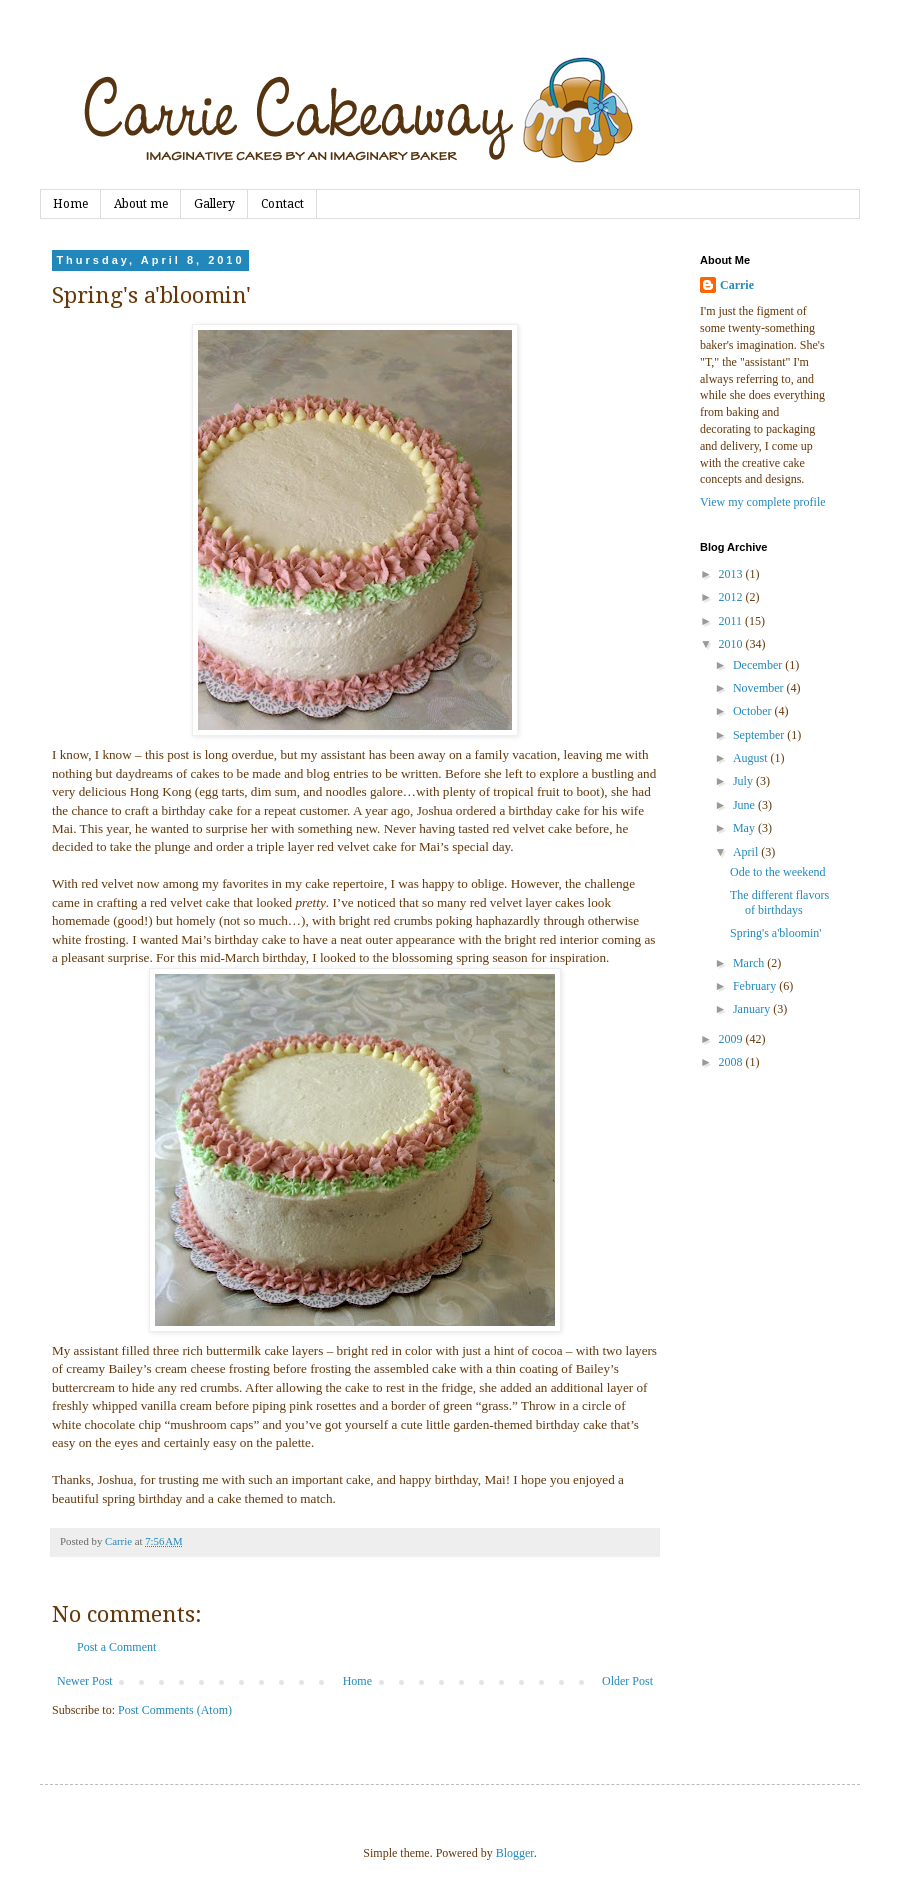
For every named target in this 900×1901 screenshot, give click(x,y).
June (745, 805)
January (753, 1009)
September (760, 735)
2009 (732, 1039)
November (760, 688)
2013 (732, 574)
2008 (732, 1062)
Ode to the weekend (778, 872)
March (750, 963)
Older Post (627, 1681)
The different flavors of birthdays (779, 902)
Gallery (214, 204)
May (745, 828)
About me (141, 204)
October (754, 711)
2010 (732, 644)
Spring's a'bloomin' (776, 933)
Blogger (515, 1853)
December (759, 665)
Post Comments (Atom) (175, 1710)
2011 (732, 621)
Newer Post (85, 1681)
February (756, 986)
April (747, 852)
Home (70, 204)
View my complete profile (763, 502)
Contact (282, 204)
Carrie (737, 285)
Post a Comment (116, 1647)
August (752, 758)
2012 (732, 597)
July (744, 781)
